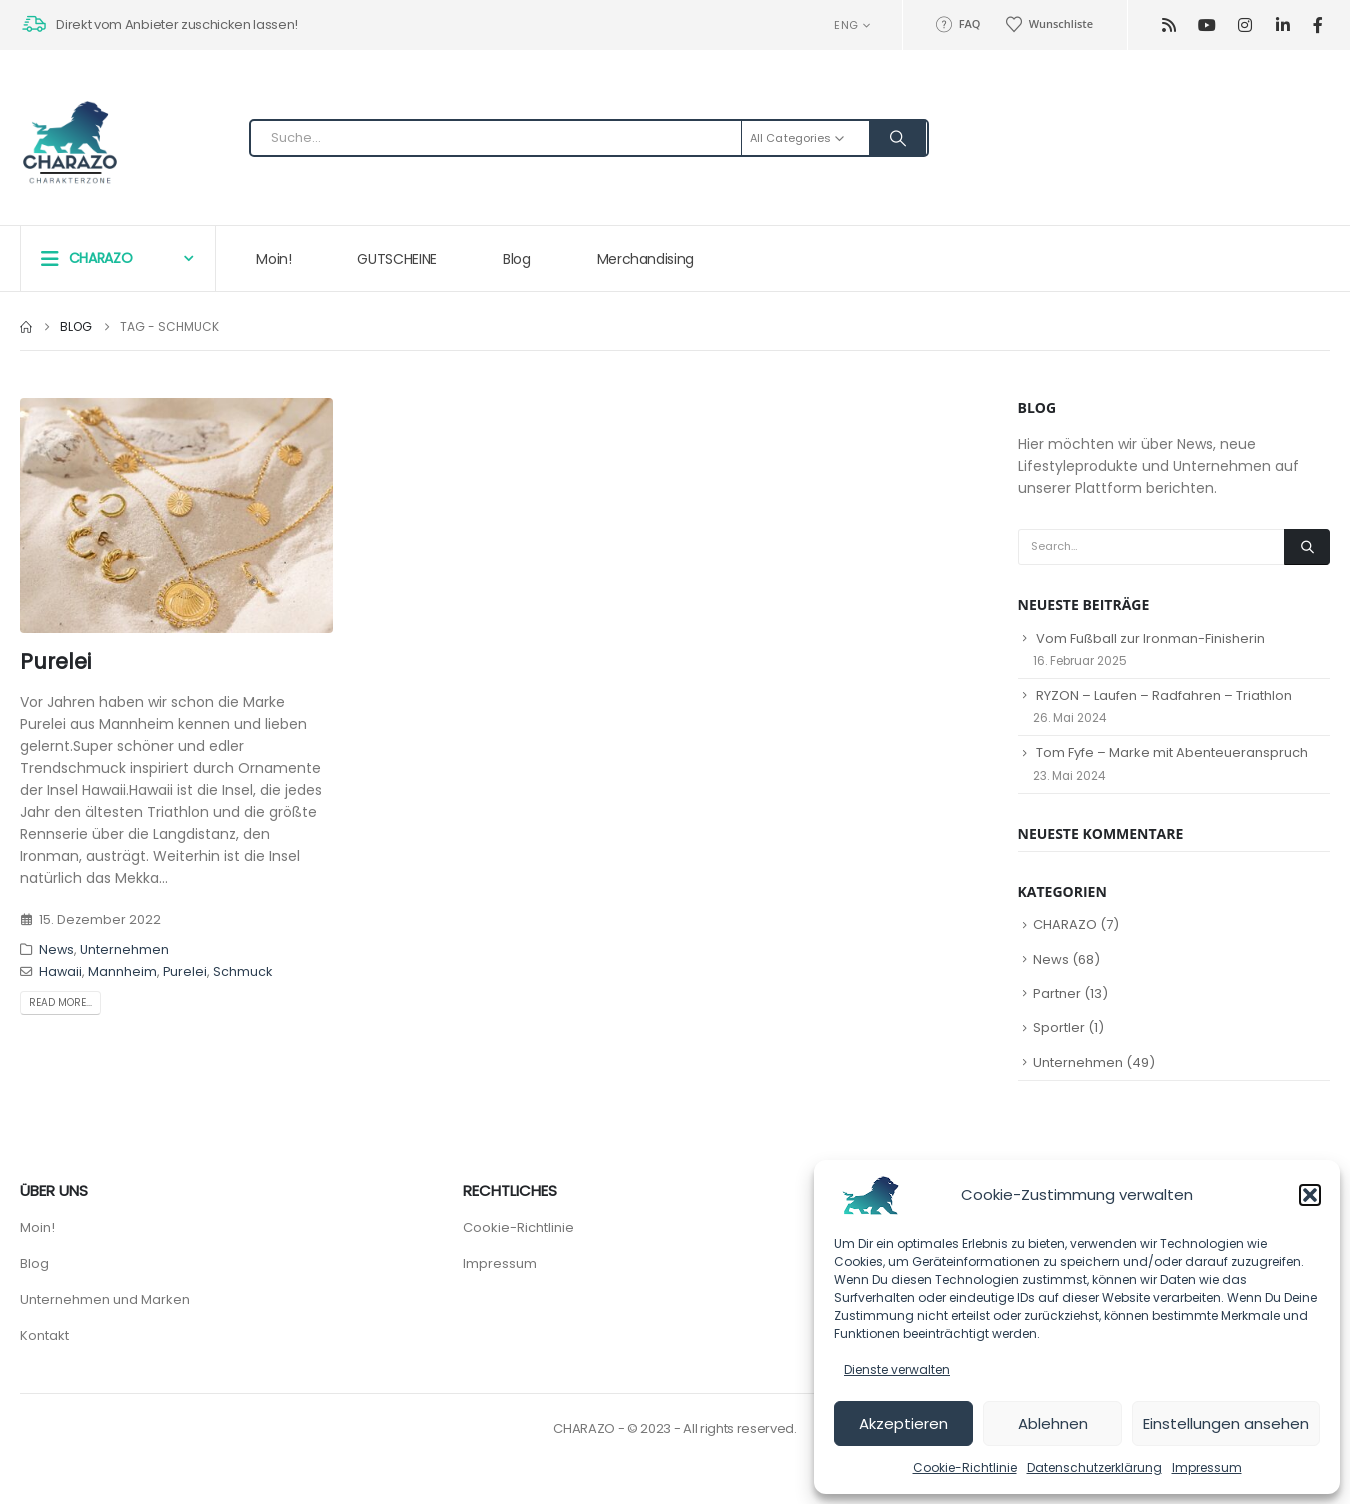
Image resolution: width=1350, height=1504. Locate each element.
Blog (517, 259)
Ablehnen (1053, 1423)
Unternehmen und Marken (105, 1299)
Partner (1057, 993)
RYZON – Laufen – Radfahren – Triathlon (1164, 695)
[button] (1310, 1195)
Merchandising (645, 259)
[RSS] (1168, 25)
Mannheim (122, 971)
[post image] (176, 515)
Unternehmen (124, 949)
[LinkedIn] (1282, 25)
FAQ (957, 24)
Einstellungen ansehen (1226, 1423)
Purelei (55, 661)
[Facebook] (1317, 25)
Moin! (273, 259)
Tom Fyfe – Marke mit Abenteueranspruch (1172, 752)
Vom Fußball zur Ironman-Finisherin (1150, 638)
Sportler (1059, 1027)
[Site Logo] (70, 143)
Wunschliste (1048, 24)
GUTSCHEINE (397, 259)
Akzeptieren (903, 1423)
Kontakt (44, 1335)
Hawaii (60, 971)
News (56, 949)
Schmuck (242, 971)
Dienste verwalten (897, 1369)
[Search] (898, 138)
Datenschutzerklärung (1094, 1467)
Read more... (60, 1002)
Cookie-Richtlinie (965, 1467)
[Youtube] (1206, 25)
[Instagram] (1244, 25)
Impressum (1207, 1467)
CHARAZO (1065, 924)
